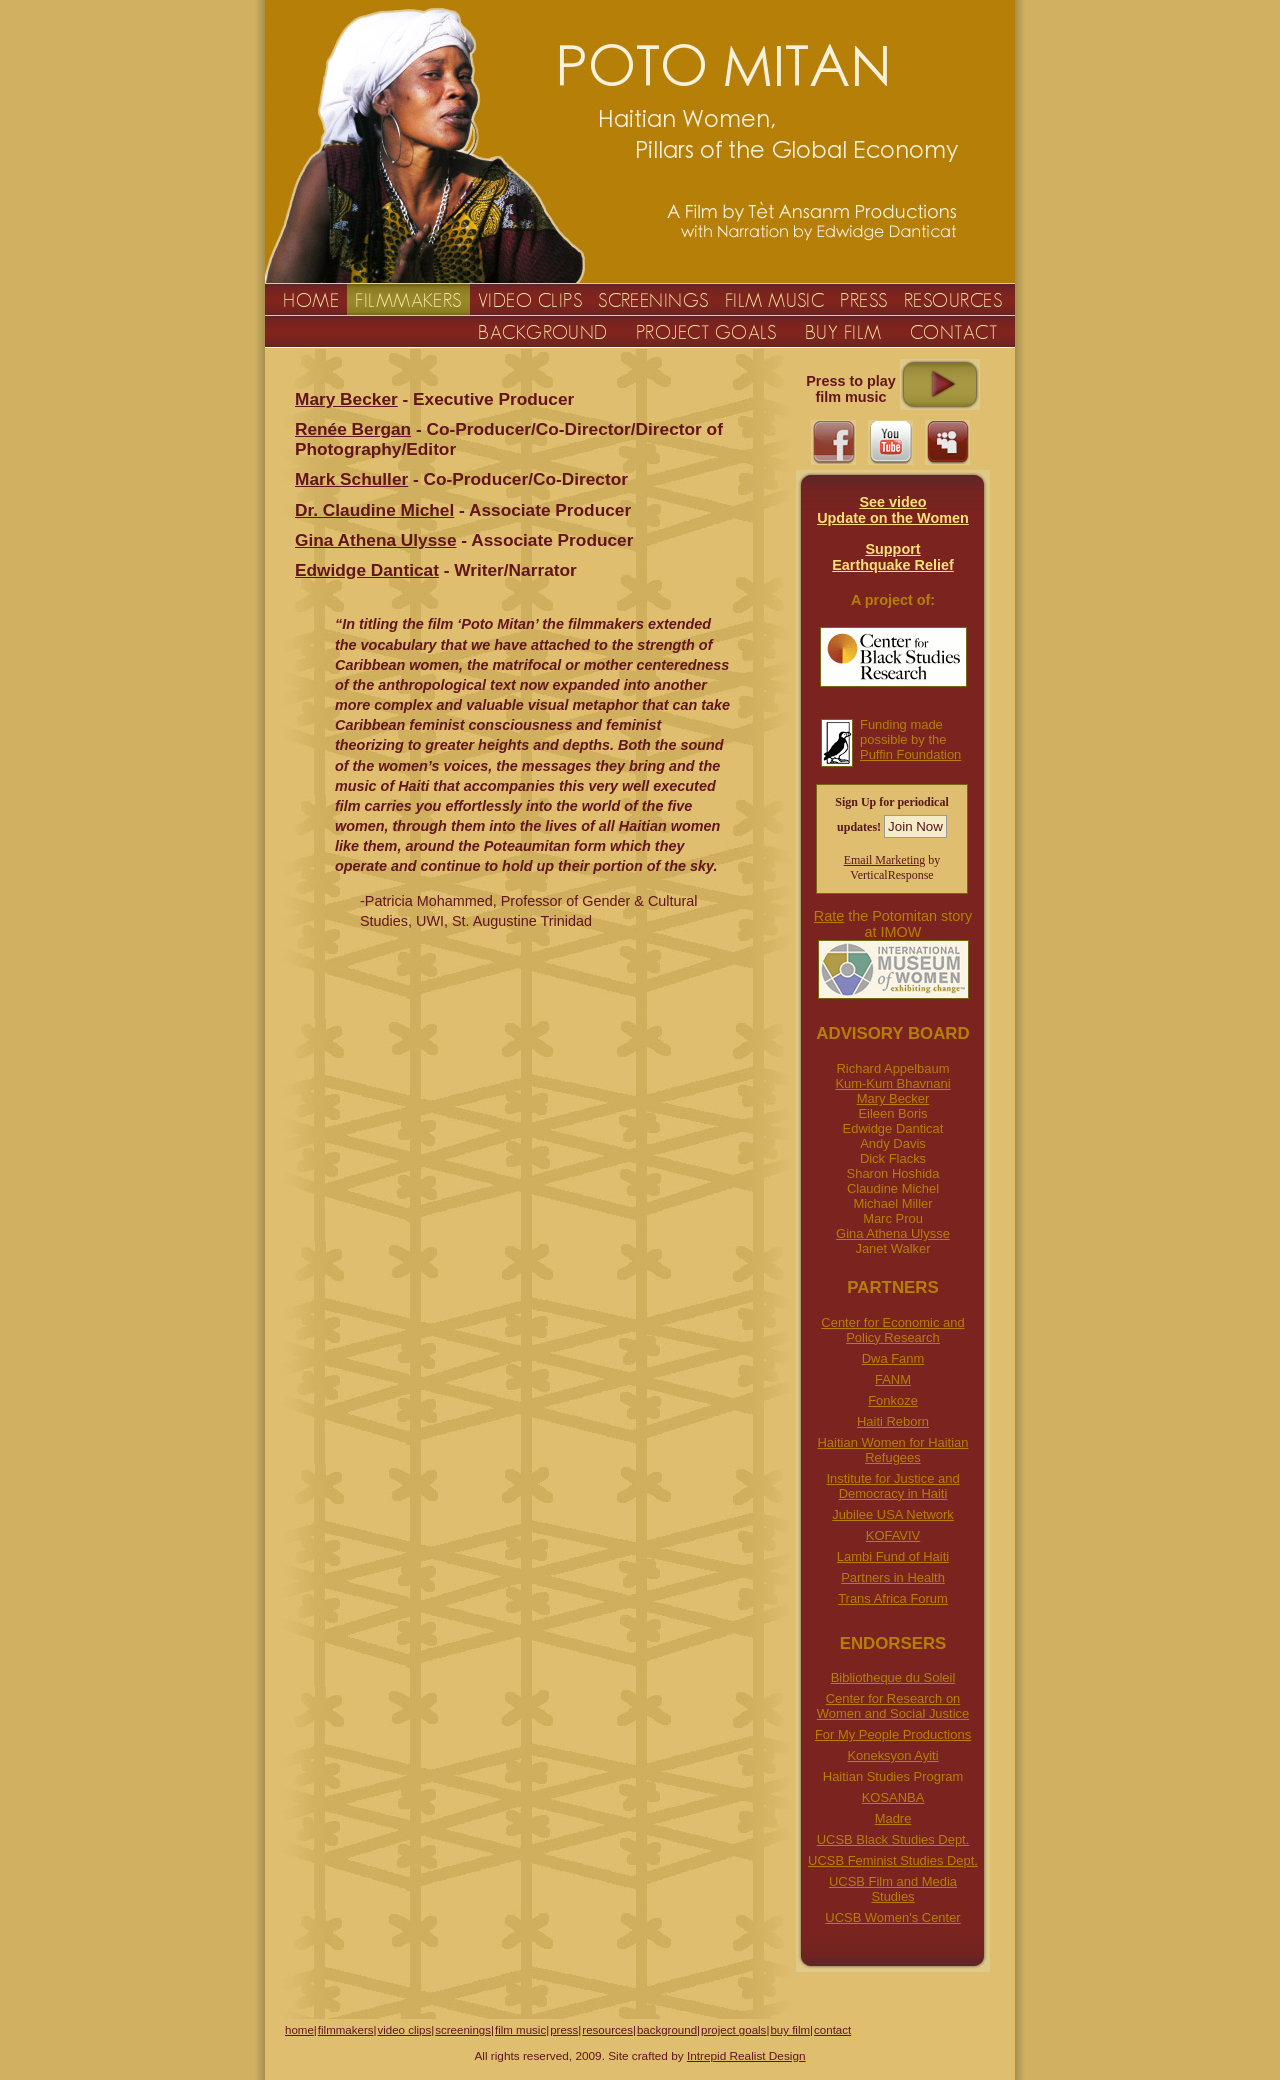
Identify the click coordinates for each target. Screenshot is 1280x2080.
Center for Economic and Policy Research (892, 1330)
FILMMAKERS (408, 300)
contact (832, 2030)
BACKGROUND (543, 332)
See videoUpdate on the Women (893, 510)
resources (607, 2030)
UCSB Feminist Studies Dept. (893, 1860)
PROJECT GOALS (706, 332)
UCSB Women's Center (892, 1917)
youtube (890, 442)
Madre (893, 1818)
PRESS (863, 300)
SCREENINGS (653, 300)
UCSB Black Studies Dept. (893, 1839)
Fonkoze (893, 1400)
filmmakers (346, 2030)
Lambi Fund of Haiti (893, 1556)
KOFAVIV (893, 1535)
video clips (404, 2030)
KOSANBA (893, 1797)
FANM (893, 1379)
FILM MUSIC (775, 300)
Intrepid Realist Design (746, 2056)
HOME (311, 300)
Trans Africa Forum (893, 1598)
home (299, 2030)
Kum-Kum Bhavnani (892, 1083)
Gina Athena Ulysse (893, 1233)
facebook (833, 442)
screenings (463, 2030)
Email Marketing (885, 860)
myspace (947, 442)
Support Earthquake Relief (893, 557)
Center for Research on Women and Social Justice (893, 1706)
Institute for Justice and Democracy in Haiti (892, 1486)
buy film (790, 2030)
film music (520, 2030)
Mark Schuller (351, 479)
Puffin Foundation (910, 754)
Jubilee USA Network (893, 1514)
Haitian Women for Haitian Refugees (893, 1450)
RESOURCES (953, 300)
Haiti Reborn (893, 1421)
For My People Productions (893, 1734)
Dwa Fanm (893, 1358)
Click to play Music (940, 384)
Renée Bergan (353, 429)
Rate (829, 916)
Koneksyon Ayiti (892, 1755)
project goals (733, 2030)
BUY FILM (843, 332)
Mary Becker (893, 1098)
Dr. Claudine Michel (374, 510)
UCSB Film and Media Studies (893, 1889)
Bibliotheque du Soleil (893, 1677)
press (564, 2030)
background (667, 2030)
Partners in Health (893, 1577)
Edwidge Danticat (367, 570)
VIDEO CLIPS (530, 300)
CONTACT (953, 332)
